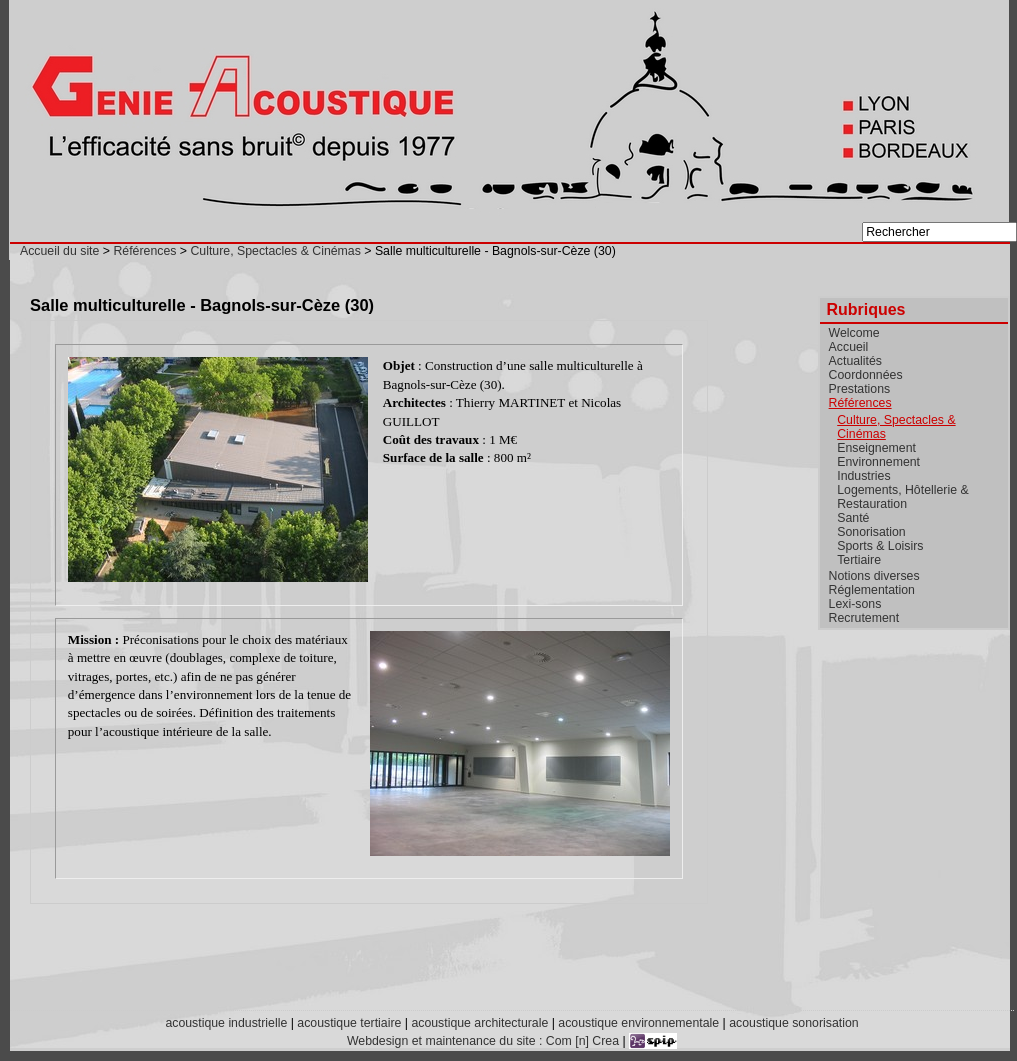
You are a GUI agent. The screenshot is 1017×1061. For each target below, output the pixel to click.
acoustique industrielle (226, 1023)
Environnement (878, 462)
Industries (863, 476)
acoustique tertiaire (349, 1023)
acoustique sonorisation (793, 1023)
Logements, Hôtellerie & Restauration (902, 497)
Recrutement (864, 618)
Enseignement (876, 448)
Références (144, 251)
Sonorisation (871, 532)
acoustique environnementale (638, 1023)
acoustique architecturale (479, 1023)
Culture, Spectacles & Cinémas (275, 251)
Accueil (849, 347)
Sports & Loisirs (880, 546)
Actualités (855, 361)
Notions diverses (874, 576)
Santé (853, 518)
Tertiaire (859, 560)
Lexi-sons (855, 604)
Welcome (854, 333)
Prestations (860, 389)
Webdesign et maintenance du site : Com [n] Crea (483, 1041)
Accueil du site (59, 251)
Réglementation (872, 590)
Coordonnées (866, 375)
